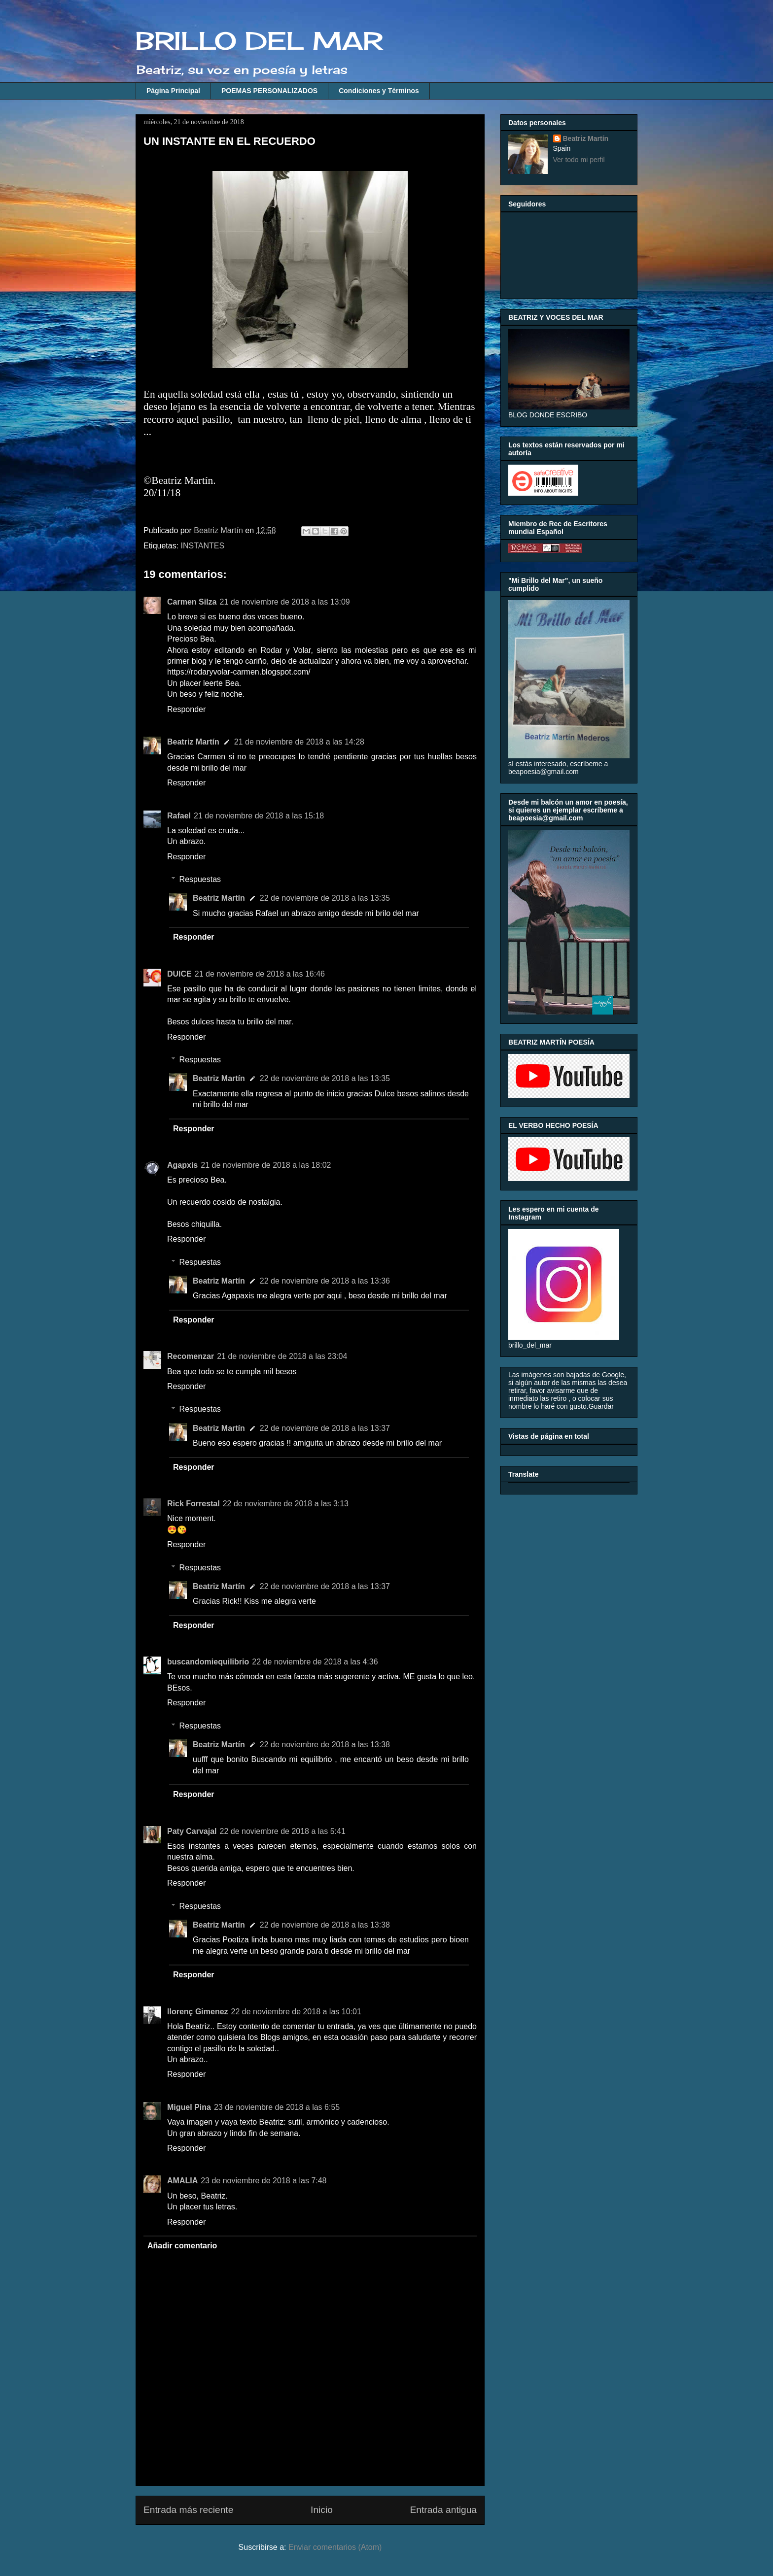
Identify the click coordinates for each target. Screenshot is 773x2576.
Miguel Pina (189, 2107)
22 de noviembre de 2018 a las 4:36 (315, 1662)
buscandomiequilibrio (208, 1662)
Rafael (179, 816)
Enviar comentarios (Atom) (335, 2547)
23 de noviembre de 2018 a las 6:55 (277, 2107)
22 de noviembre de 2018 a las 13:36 (325, 1281)
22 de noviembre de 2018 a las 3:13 (286, 1503)
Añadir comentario (182, 2245)
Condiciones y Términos (379, 91)
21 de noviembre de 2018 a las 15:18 (259, 816)
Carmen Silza (191, 602)
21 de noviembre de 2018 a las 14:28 (299, 742)
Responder (186, 709)
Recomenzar (190, 1356)
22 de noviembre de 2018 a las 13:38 (325, 1744)
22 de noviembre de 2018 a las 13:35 (325, 898)
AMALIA (182, 2180)
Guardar (601, 1406)
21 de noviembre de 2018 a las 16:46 (260, 974)
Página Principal (173, 91)
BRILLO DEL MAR (259, 41)
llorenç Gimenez (197, 2011)
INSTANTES (203, 546)
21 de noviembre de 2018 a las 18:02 (266, 1165)
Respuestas (200, 879)
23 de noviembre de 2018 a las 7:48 (263, 2180)
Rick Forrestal (193, 1503)
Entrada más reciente (188, 2510)
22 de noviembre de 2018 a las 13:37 (325, 1428)
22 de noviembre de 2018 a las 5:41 (283, 1831)
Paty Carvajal (192, 1831)
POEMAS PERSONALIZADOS (269, 91)
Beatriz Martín (193, 742)
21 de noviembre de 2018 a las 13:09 (284, 602)
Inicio (322, 2510)
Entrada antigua (443, 2510)
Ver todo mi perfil (579, 160)
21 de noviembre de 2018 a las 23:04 (282, 1356)
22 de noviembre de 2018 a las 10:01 (296, 2011)
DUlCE (179, 974)
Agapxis (182, 1165)
